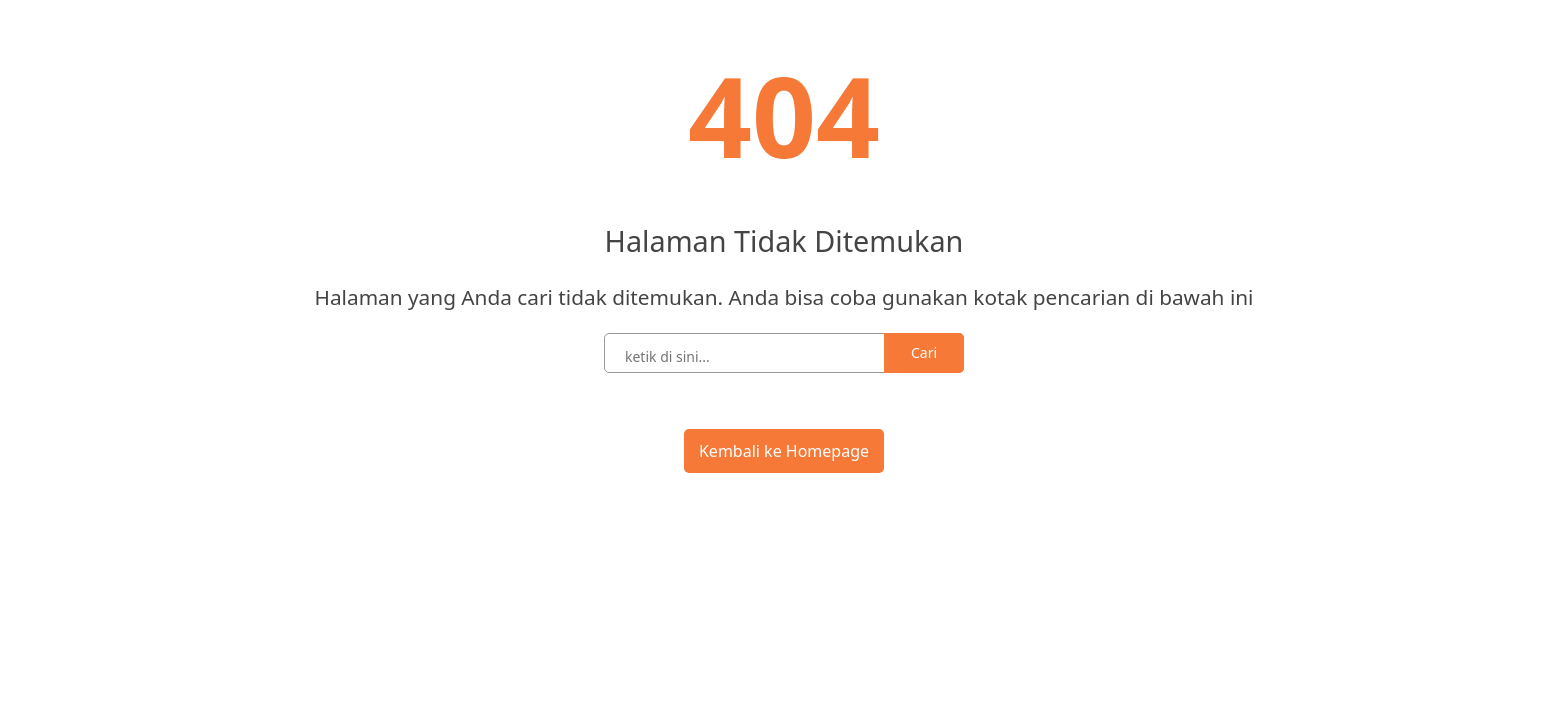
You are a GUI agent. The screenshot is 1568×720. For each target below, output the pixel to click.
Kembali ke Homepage (784, 451)
